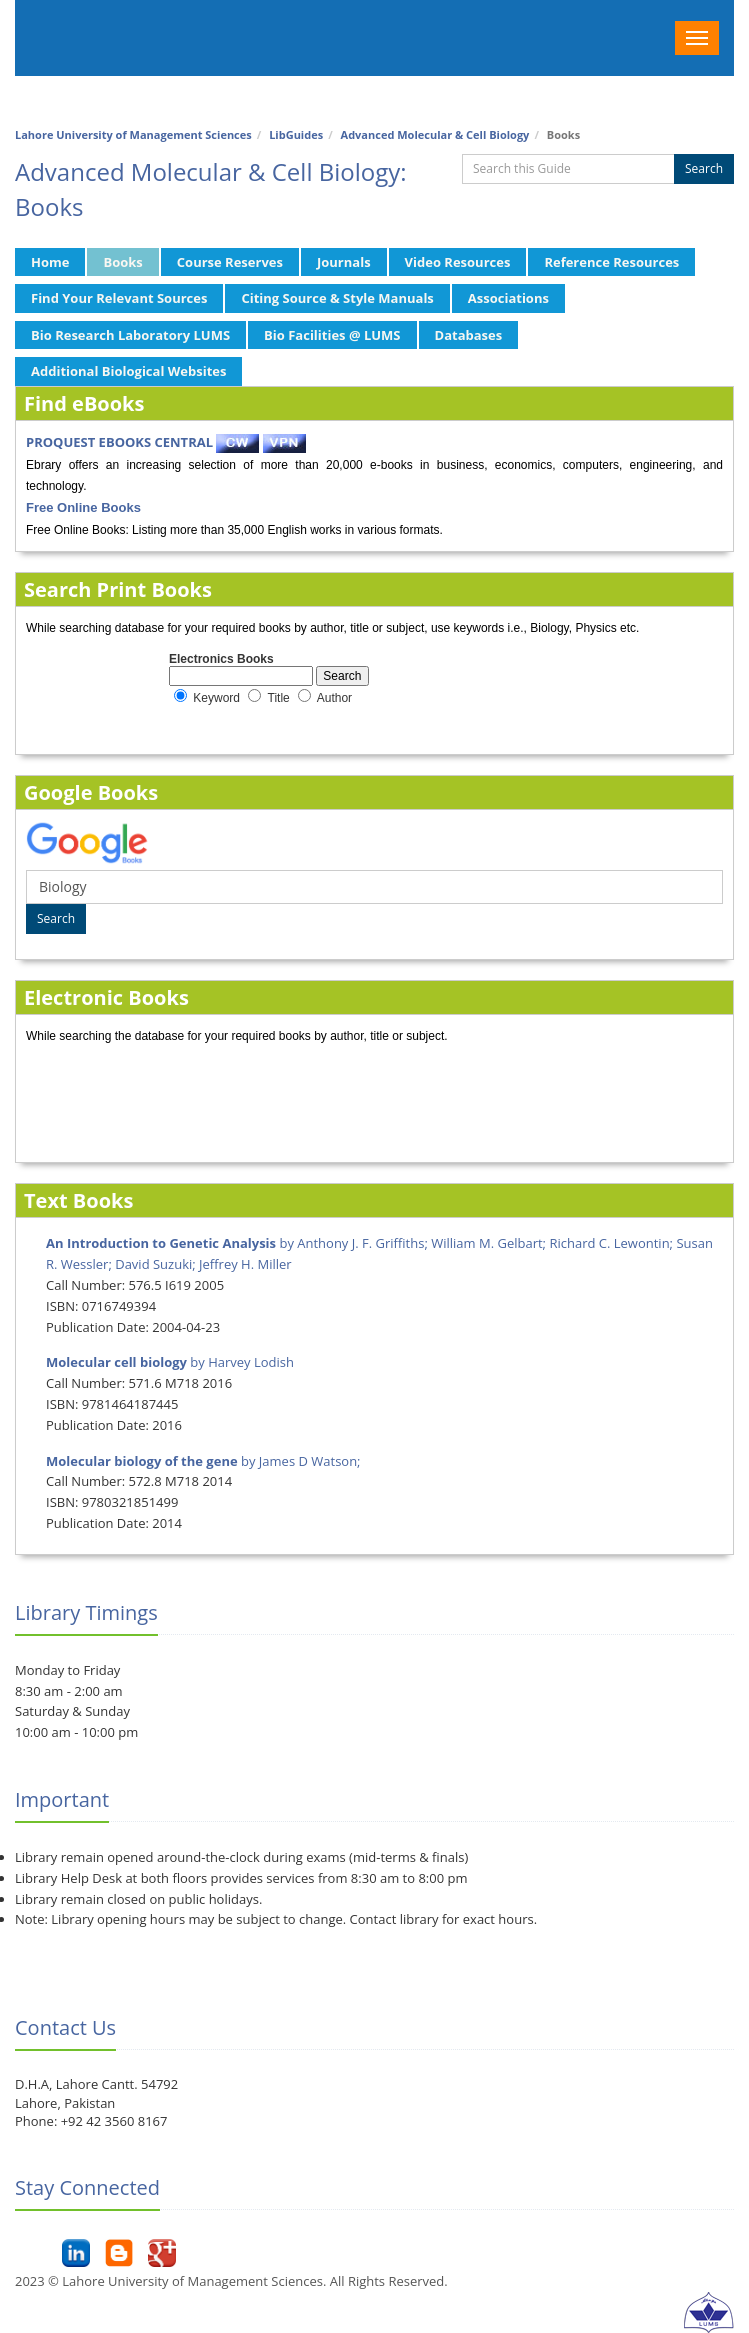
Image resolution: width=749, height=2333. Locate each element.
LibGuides (296, 134)
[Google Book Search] (374, 887)
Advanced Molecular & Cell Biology (435, 134)
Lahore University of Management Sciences (133, 134)
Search (704, 168)
